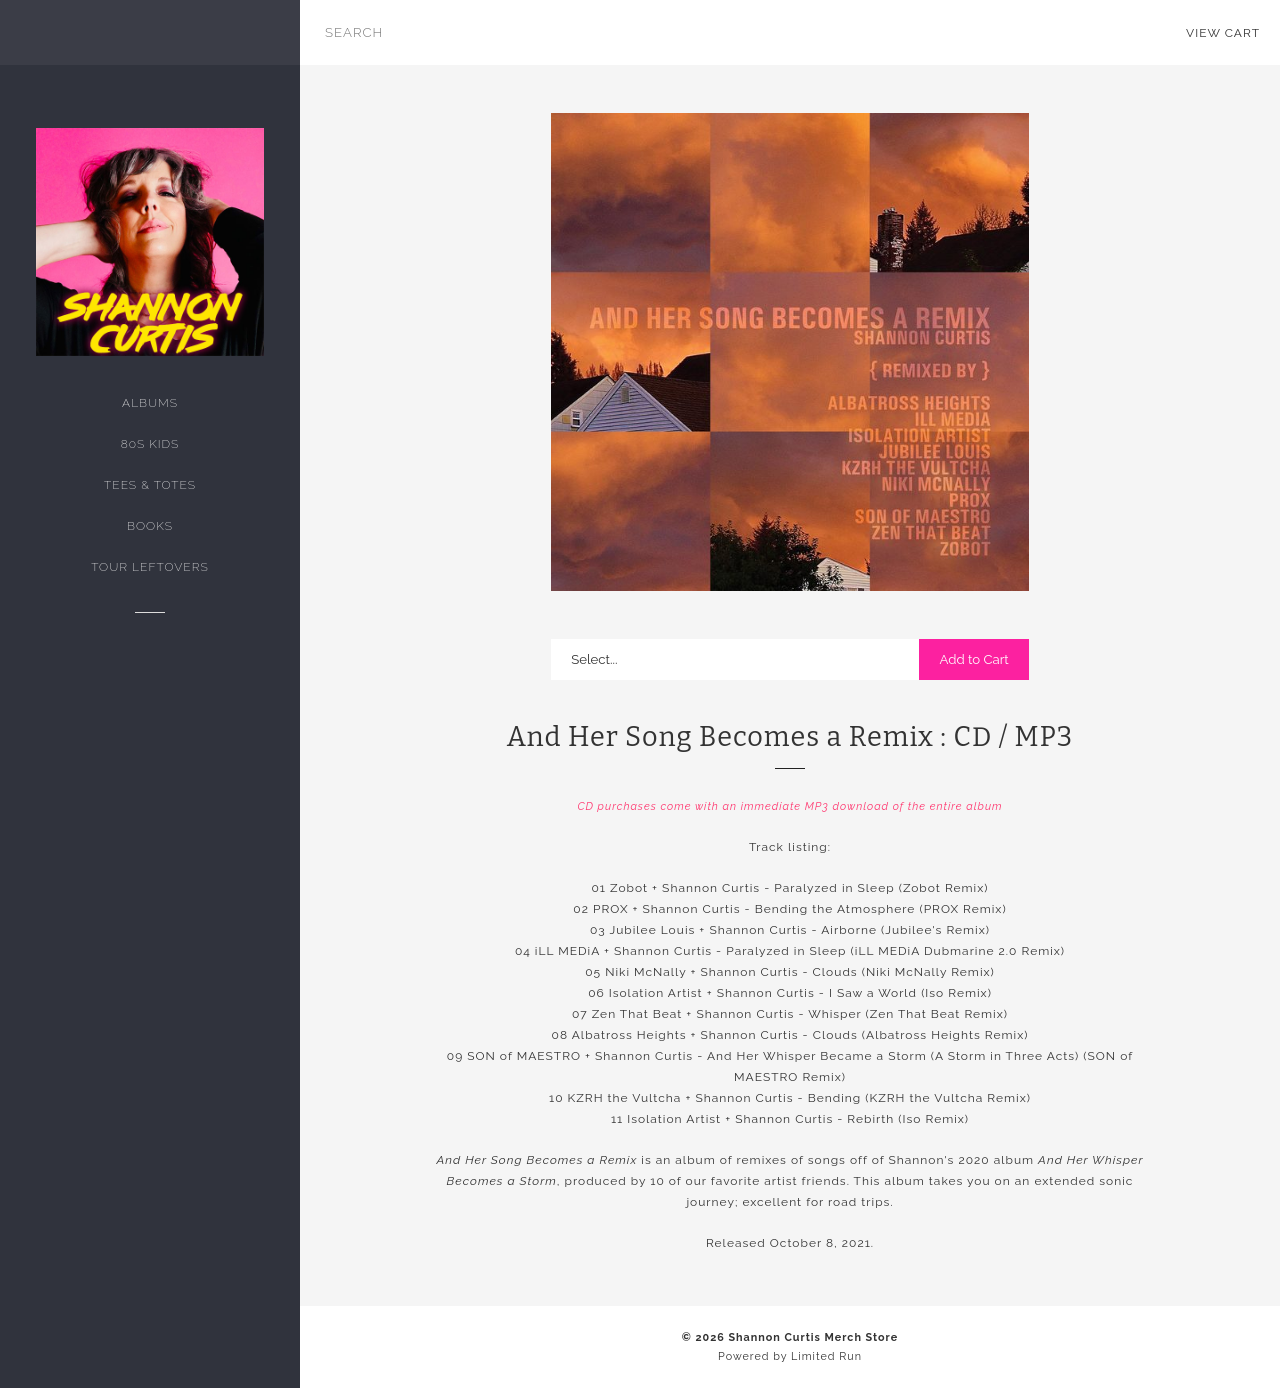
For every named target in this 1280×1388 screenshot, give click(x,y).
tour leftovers (149, 567)
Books (150, 526)
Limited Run (826, 1356)
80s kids (150, 444)
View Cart (1223, 33)
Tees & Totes (150, 485)
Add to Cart (973, 659)
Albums (150, 403)
